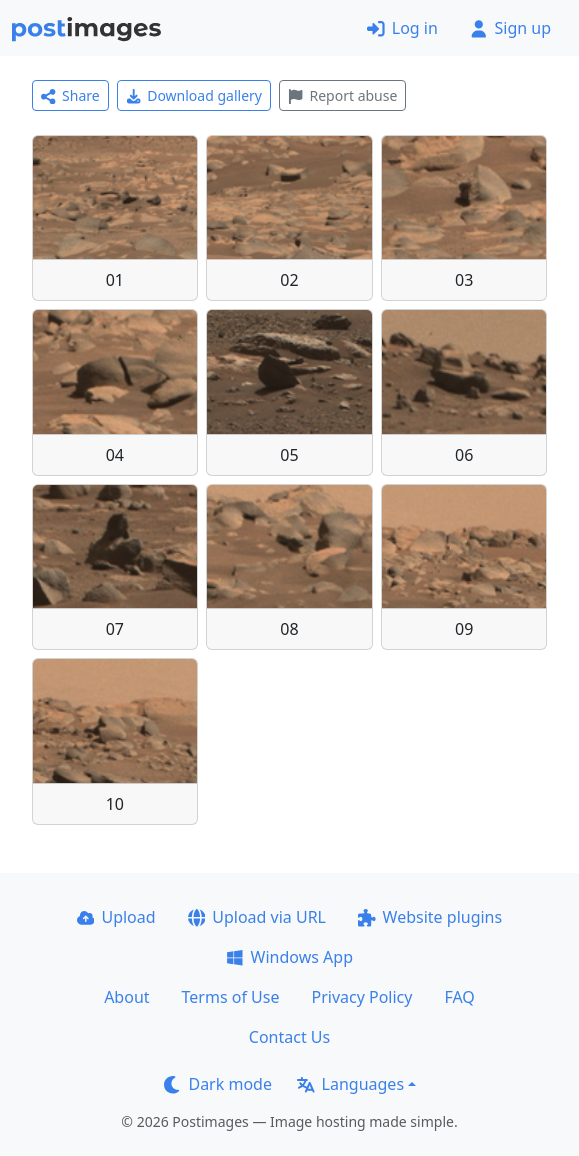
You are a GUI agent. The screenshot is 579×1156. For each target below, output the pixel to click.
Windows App (289, 957)
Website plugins (430, 917)
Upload (116, 917)
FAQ (459, 997)
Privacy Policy (361, 997)
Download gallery (194, 95)
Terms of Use (231, 997)
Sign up (510, 28)
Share (70, 95)
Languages (350, 1084)
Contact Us (289, 1037)
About (126, 997)
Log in (402, 28)
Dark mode (218, 1084)
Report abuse (342, 95)
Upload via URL (257, 917)
